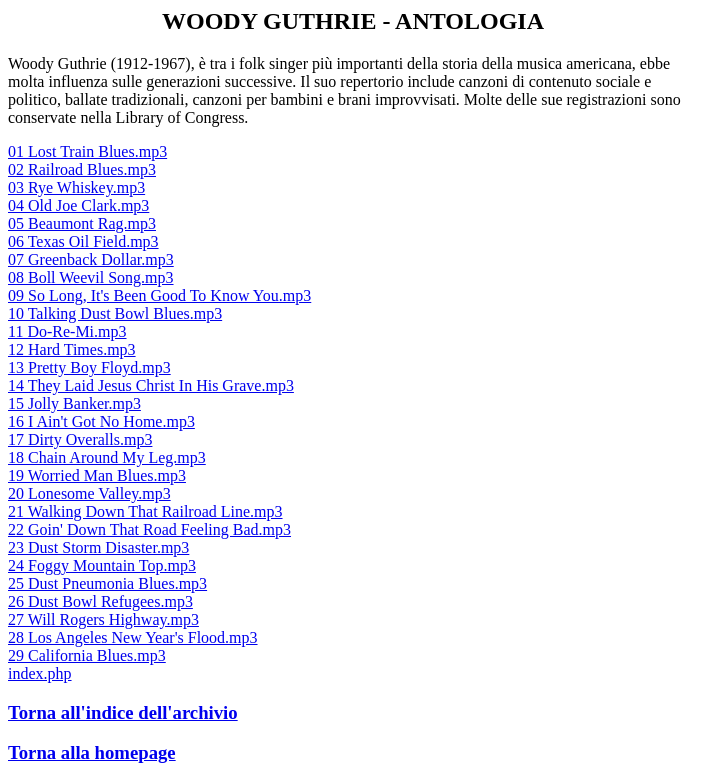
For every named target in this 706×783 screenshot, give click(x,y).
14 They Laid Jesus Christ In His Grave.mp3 (151, 385)
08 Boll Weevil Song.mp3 (91, 277)
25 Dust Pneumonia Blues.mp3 (107, 583)
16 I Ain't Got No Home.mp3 (101, 421)
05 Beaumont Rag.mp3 (82, 223)
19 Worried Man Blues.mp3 (97, 475)
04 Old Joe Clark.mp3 (78, 205)
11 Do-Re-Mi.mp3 (67, 331)
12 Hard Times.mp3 (72, 349)
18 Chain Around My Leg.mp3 (107, 457)
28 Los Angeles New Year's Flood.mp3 (133, 637)
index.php (40, 673)
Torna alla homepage (92, 752)
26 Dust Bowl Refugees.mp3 (100, 601)
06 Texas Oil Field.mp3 (83, 241)
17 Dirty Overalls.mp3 (80, 439)
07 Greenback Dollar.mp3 (91, 259)
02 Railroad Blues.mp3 (82, 169)
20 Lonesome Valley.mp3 (89, 493)
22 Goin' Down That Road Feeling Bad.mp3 (149, 529)
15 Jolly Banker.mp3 (74, 403)
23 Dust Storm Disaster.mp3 (98, 547)
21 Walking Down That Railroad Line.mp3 (145, 511)
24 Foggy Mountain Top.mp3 (102, 565)
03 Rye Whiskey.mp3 (76, 187)
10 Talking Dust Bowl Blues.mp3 (115, 313)
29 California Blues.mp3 (87, 655)
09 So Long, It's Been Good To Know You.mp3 (159, 295)
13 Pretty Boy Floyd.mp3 (89, 367)
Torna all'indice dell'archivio (123, 712)
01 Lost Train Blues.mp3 (87, 151)
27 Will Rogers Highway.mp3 (103, 619)
